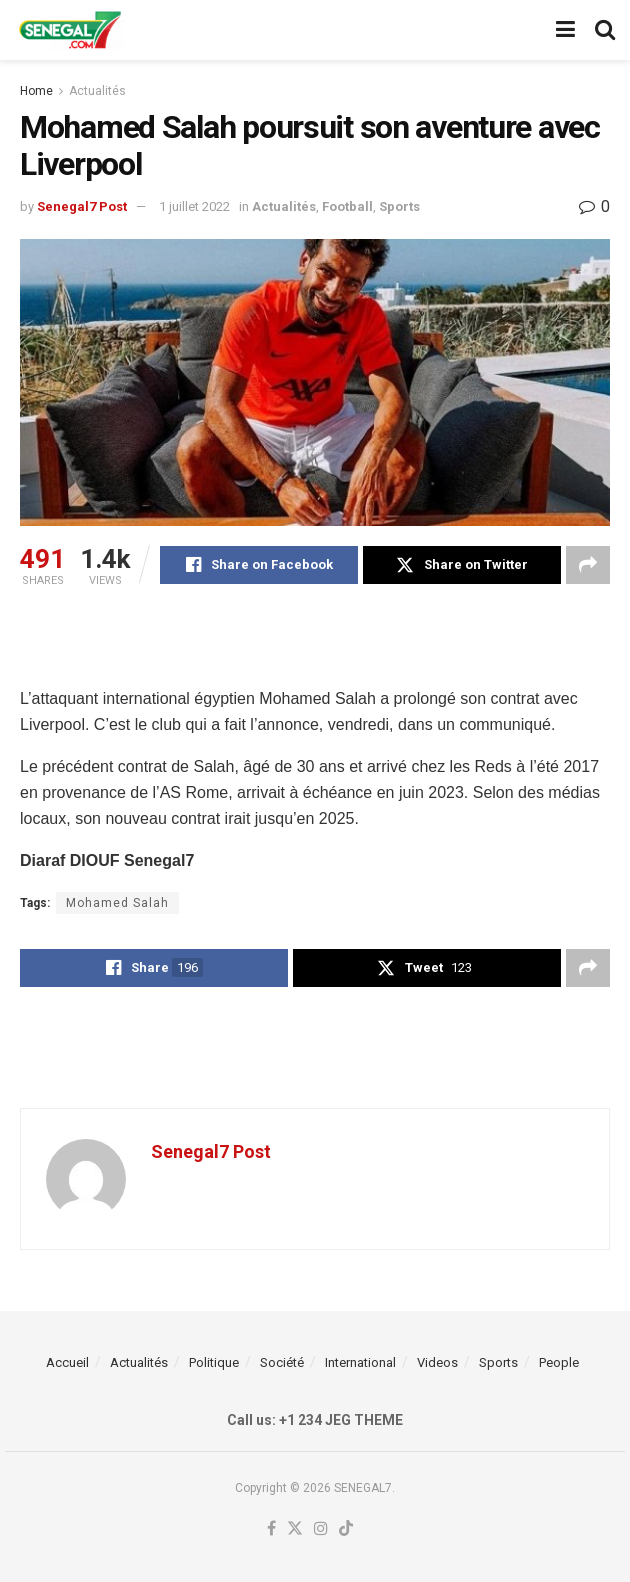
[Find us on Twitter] (295, 1529)
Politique (214, 1362)
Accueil (67, 1362)
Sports (399, 206)
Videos (437, 1362)
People (559, 1362)
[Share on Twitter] (462, 565)
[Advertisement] (315, 634)
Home (36, 91)
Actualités (97, 91)
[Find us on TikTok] (346, 1529)
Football (347, 206)
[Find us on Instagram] (321, 1529)
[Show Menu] (565, 30)
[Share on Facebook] (259, 565)
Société (282, 1362)
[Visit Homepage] (70, 30)
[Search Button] (605, 30)
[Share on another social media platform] (588, 565)
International (360, 1362)
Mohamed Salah (117, 903)
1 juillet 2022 (194, 206)
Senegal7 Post (82, 206)
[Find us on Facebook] (271, 1529)
